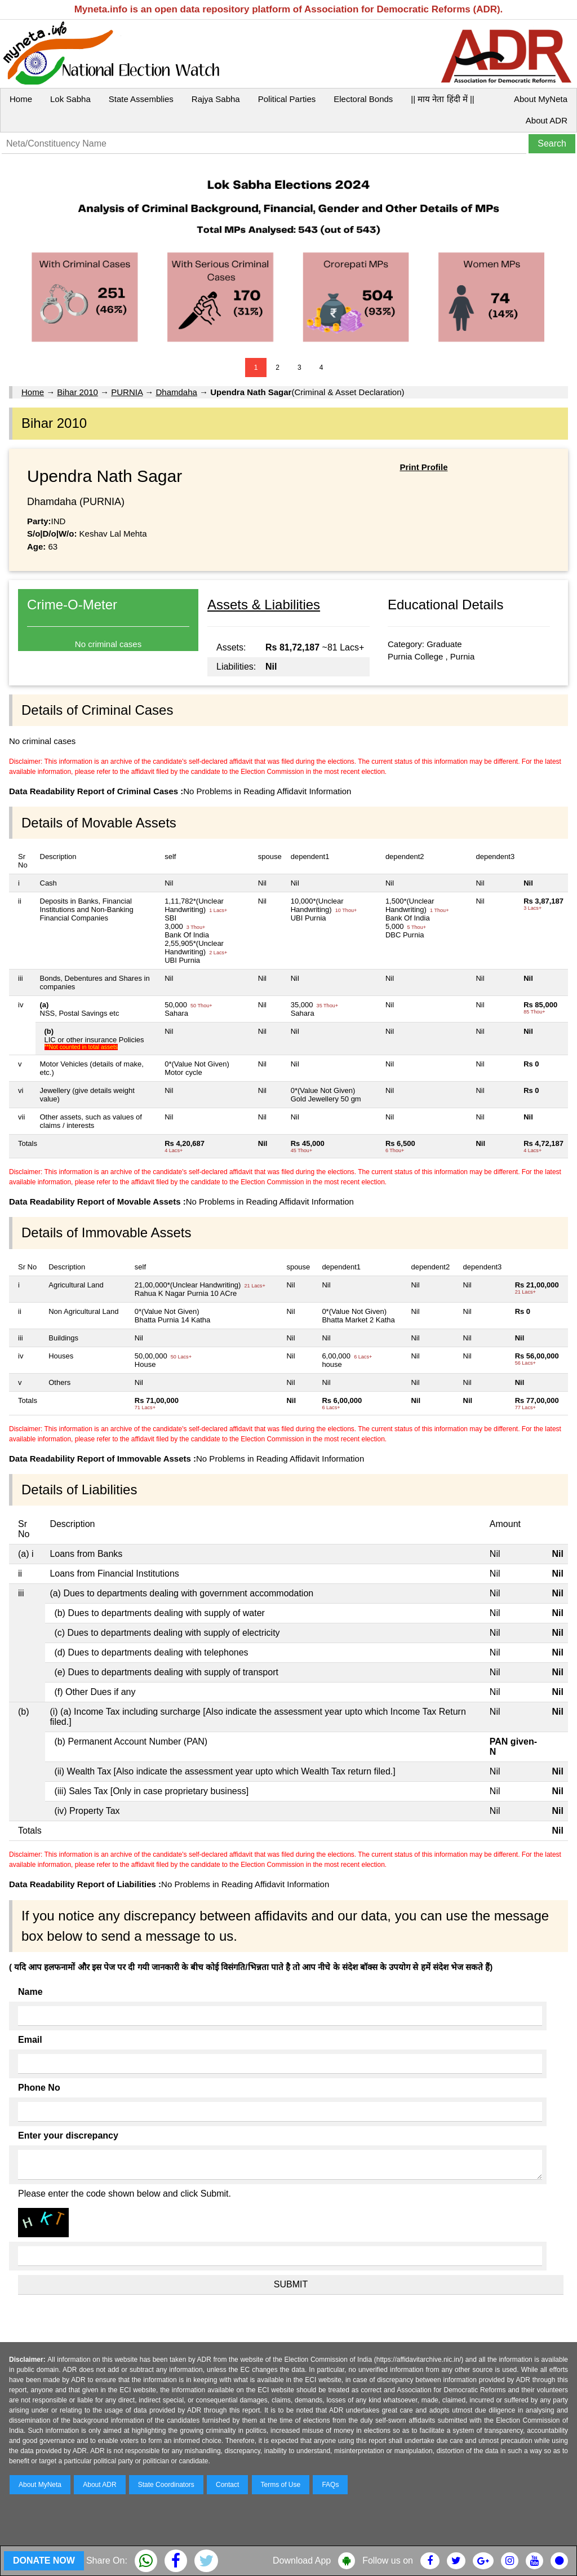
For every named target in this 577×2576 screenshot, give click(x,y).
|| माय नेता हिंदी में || (442, 99)
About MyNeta (540, 99)
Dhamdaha (176, 392)
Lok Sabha (70, 99)
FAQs (330, 2485)
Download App (302, 2560)
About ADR (546, 120)
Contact (227, 2485)
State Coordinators (166, 2485)
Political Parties (287, 99)
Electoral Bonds (363, 99)
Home (21, 99)
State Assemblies (141, 99)
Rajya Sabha (216, 99)
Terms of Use (281, 2485)
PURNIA (127, 392)
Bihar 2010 (77, 392)
